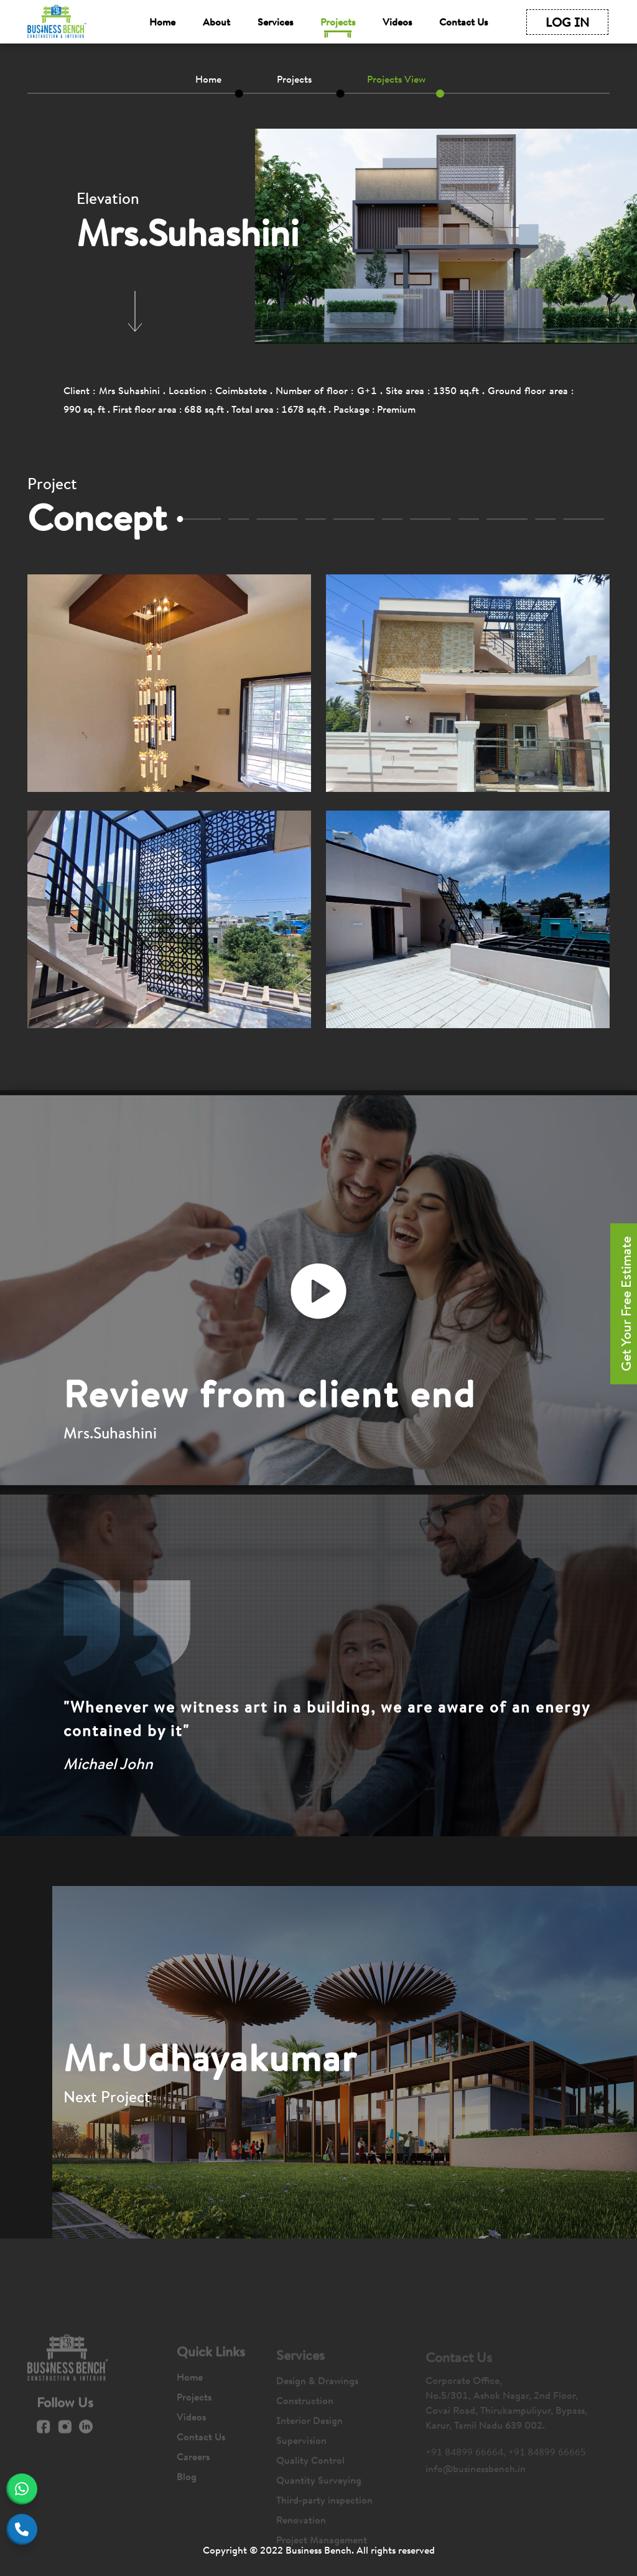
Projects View (396, 79)
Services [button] (275, 22)
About (216, 22)
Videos (397, 22)
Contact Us (463, 22)
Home (162, 22)
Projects (337, 22)
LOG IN (567, 22)
